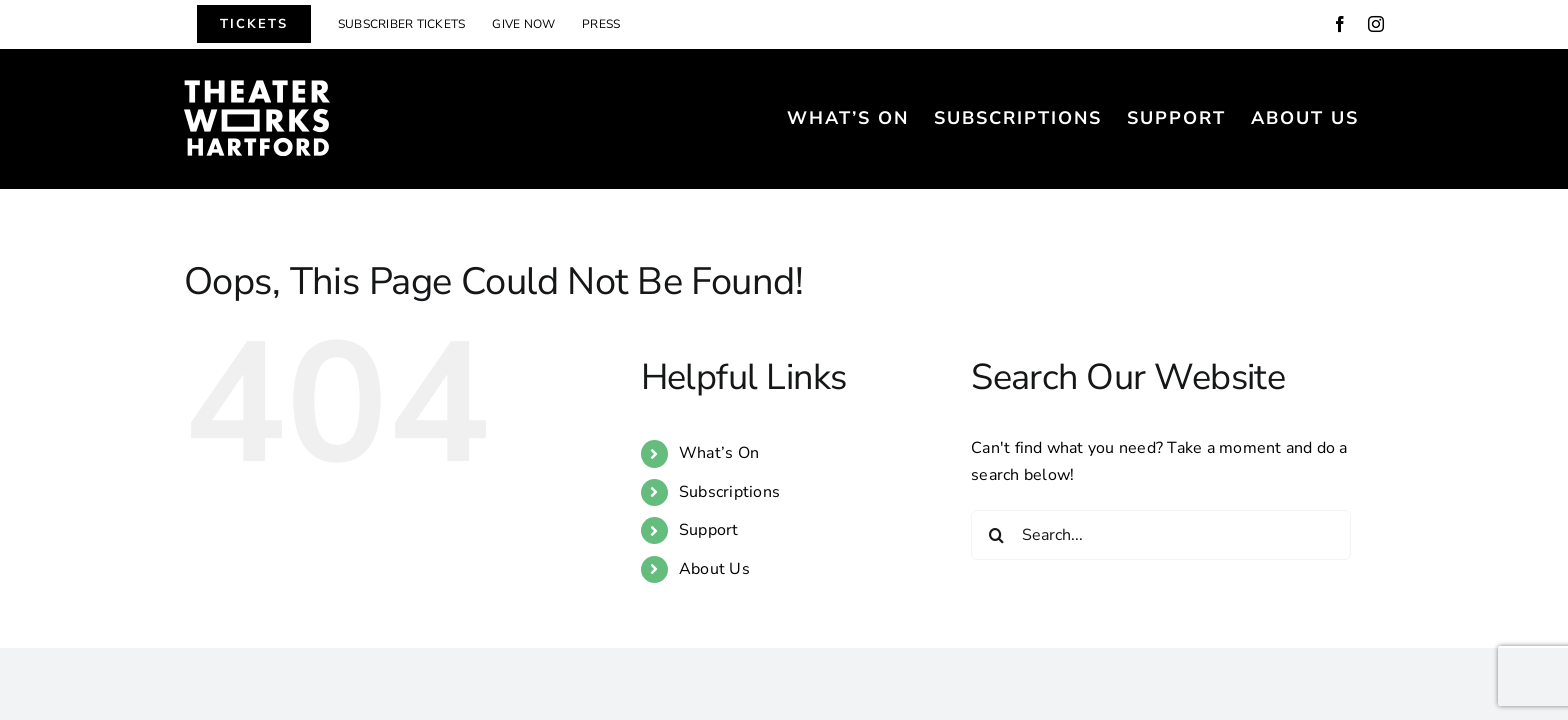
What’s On (719, 453)
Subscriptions (729, 492)
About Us (714, 569)
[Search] (996, 535)
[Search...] (1161, 535)
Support (709, 530)
